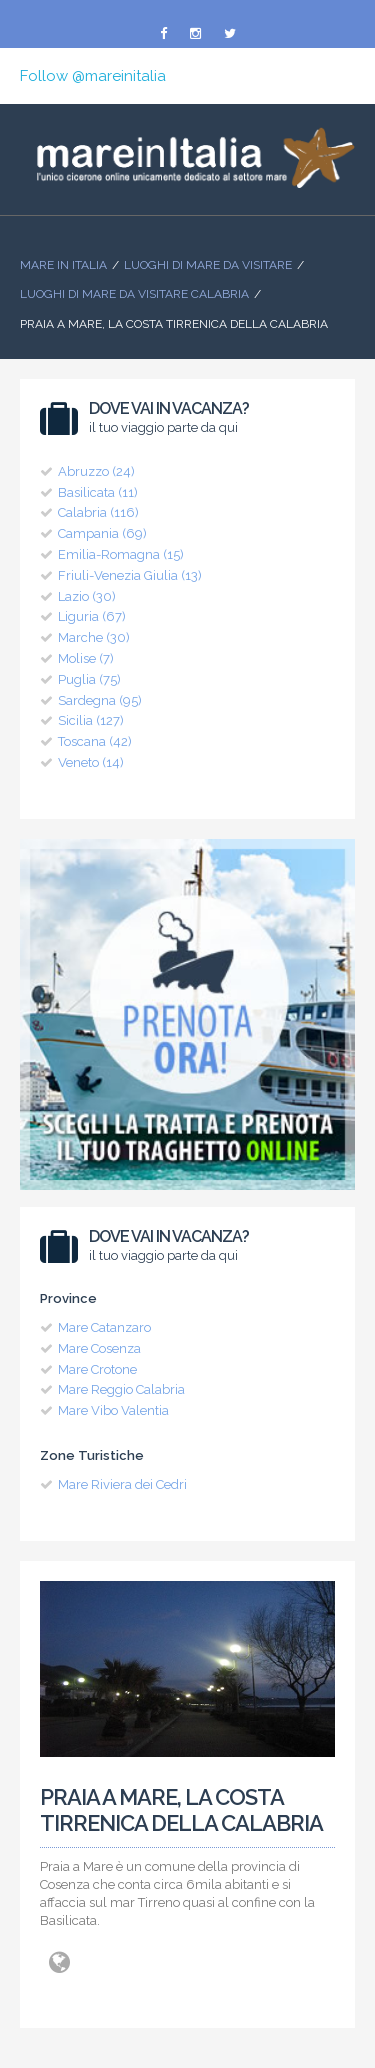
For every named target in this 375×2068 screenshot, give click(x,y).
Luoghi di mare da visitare (208, 265)
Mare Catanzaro (104, 1327)
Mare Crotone (97, 1369)
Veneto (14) (91, 762)
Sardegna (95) (100, 700)
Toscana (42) (95, 741)
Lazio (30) (87, 596)
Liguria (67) (92, 616)
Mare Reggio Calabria (121, 1389)
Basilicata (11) (98, 492)
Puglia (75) (89, 679)
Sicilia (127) (91, 720)
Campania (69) (102, 533)
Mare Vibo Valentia (113, 1410)
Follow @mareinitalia (93, 76)
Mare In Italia (63, 265)
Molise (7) (86, 658)
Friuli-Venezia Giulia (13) (130, 575)
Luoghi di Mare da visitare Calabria (134, 294)
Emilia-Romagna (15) (121, 554)
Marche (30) (94, 637)
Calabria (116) (98, 512)
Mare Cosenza (99, 1348)
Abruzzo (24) (96, 471)
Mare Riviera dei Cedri (122, 1484)
